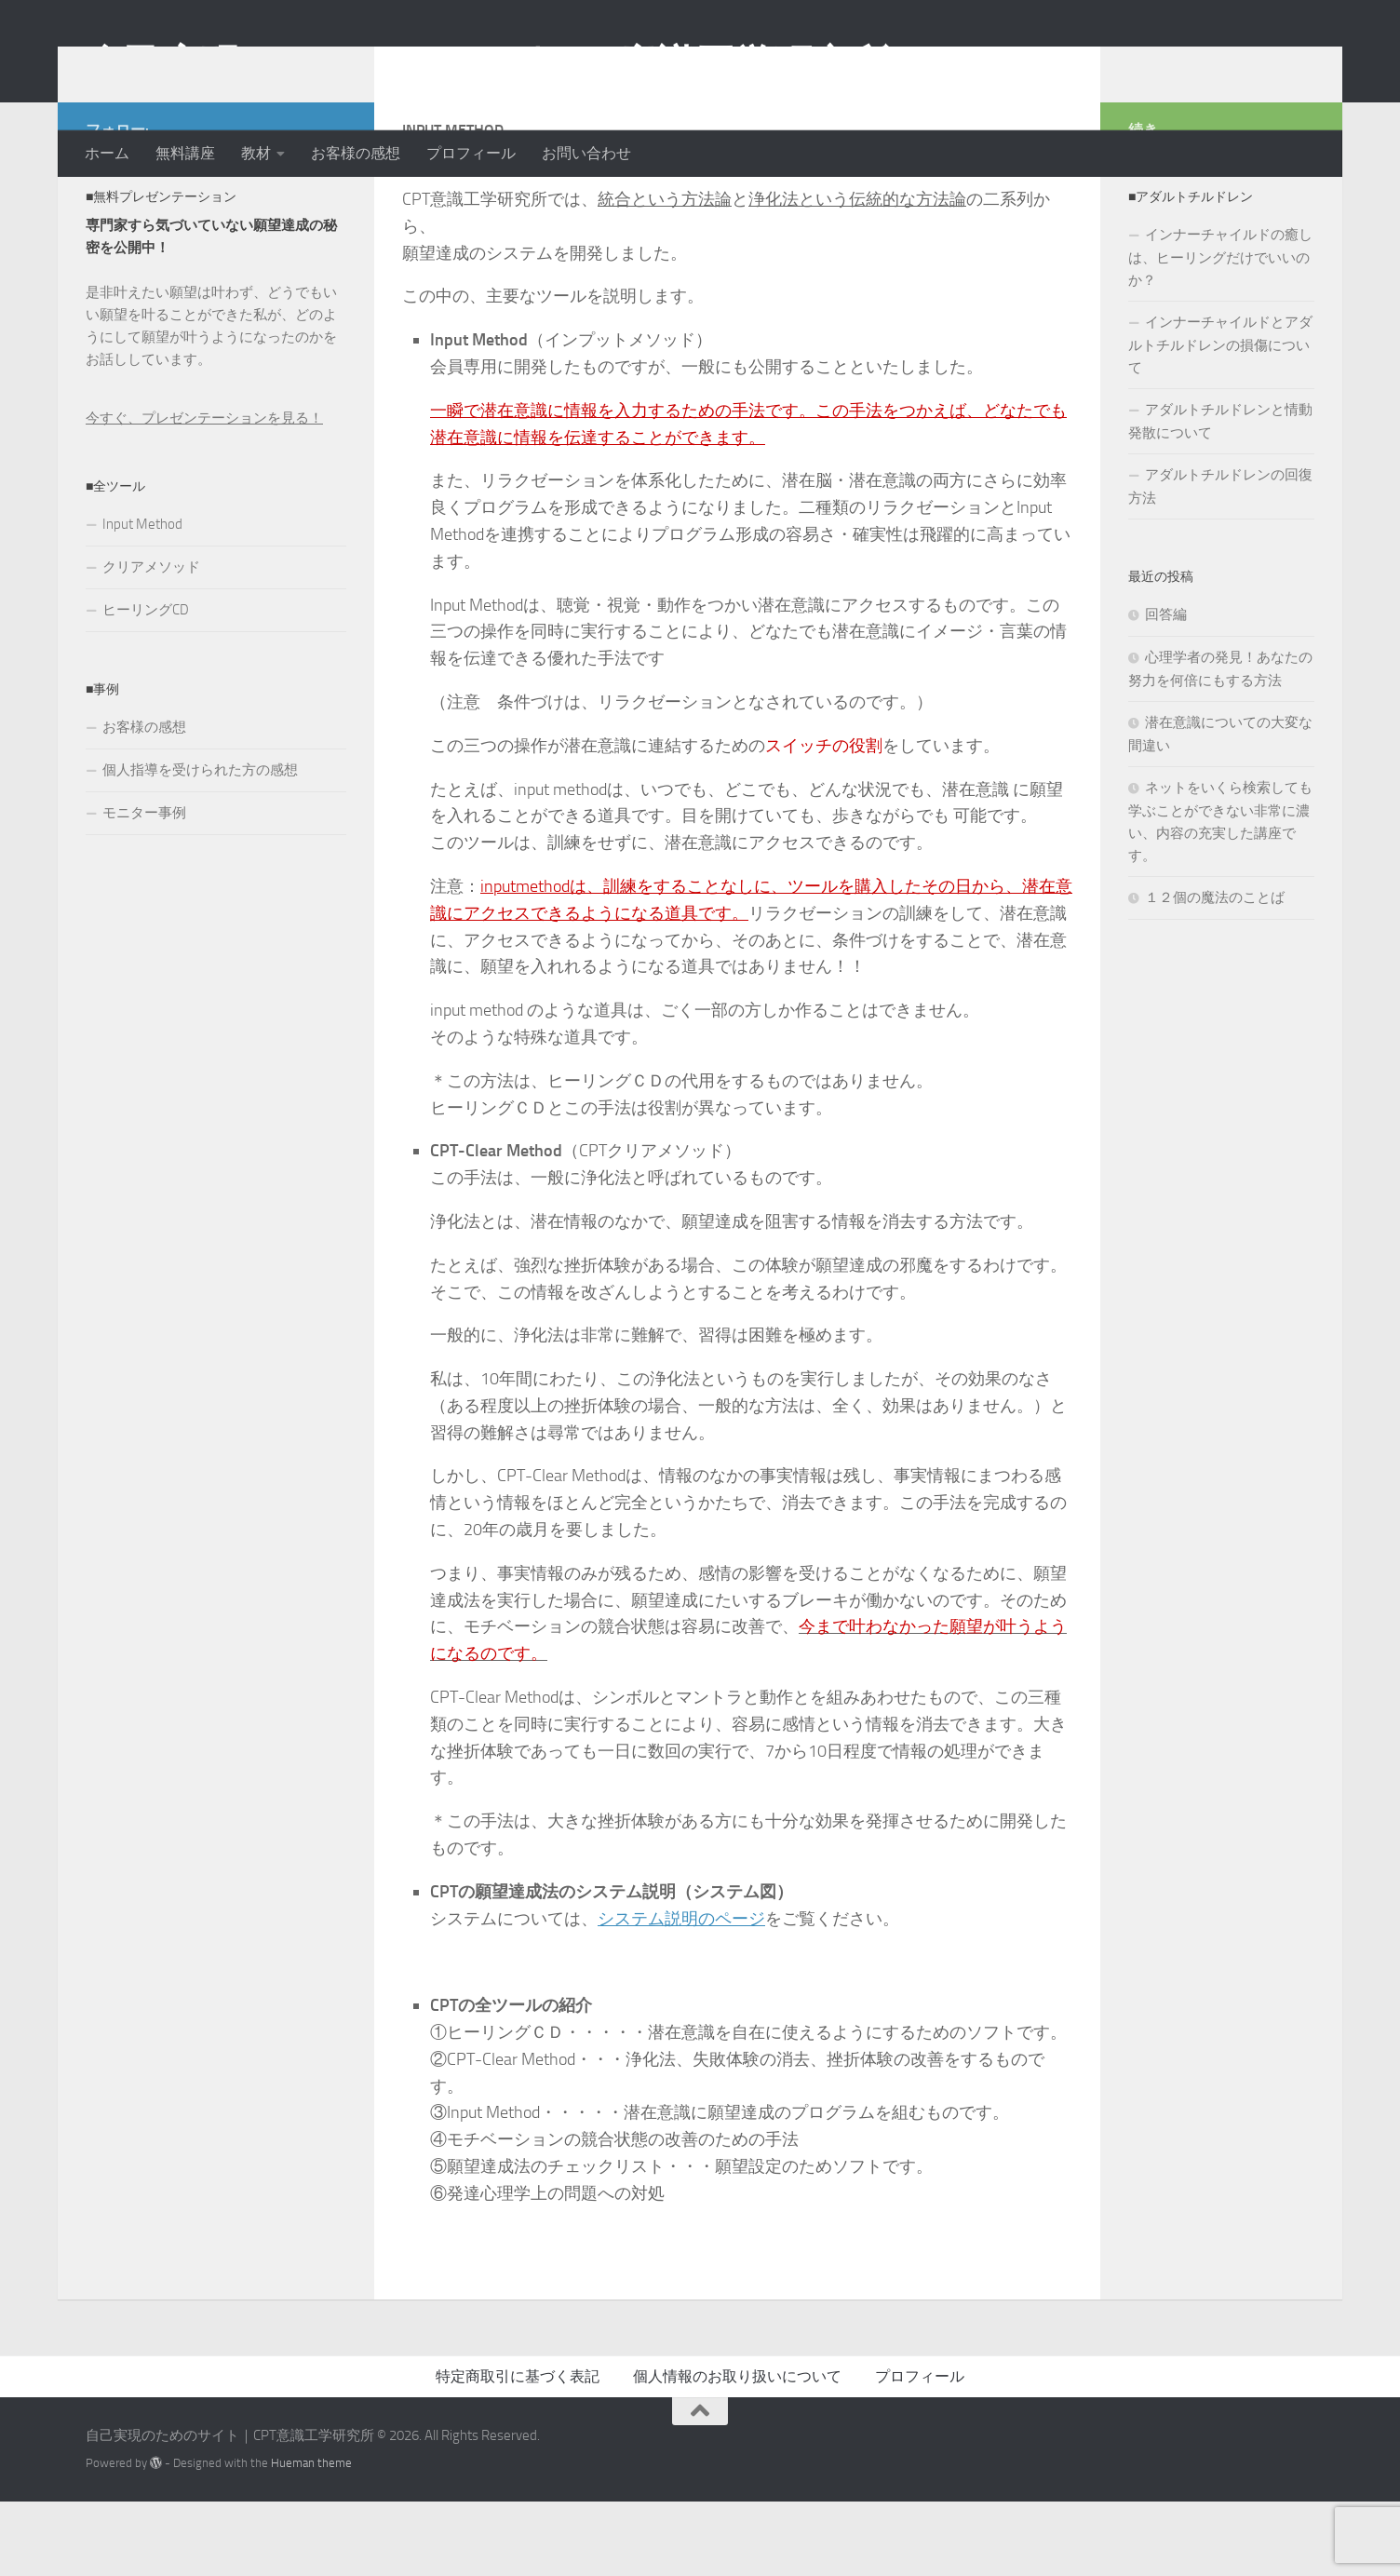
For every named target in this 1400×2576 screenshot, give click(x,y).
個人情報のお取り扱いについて (737, 2451)
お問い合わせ (586, 153)
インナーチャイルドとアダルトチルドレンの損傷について (1220, 419)
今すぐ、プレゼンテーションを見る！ (204, 492)
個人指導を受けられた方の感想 (200, 844)
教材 (256, 153)
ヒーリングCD (145, 684)
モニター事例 (144, 887)
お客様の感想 (355, 153)
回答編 (1166, 689)
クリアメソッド (151, 641)
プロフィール (471, 153)
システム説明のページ (681, 1993)
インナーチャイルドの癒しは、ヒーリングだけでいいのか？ (1220, 332)
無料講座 (185, 153)
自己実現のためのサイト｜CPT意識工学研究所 (487, 64)
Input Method (142, 598)
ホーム (107, 153)
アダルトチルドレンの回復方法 (1220, 561)
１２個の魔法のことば (1215, 972)
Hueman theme (311, 2537)
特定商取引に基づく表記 (517, 2451)
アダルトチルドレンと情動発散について (1220, 496)
